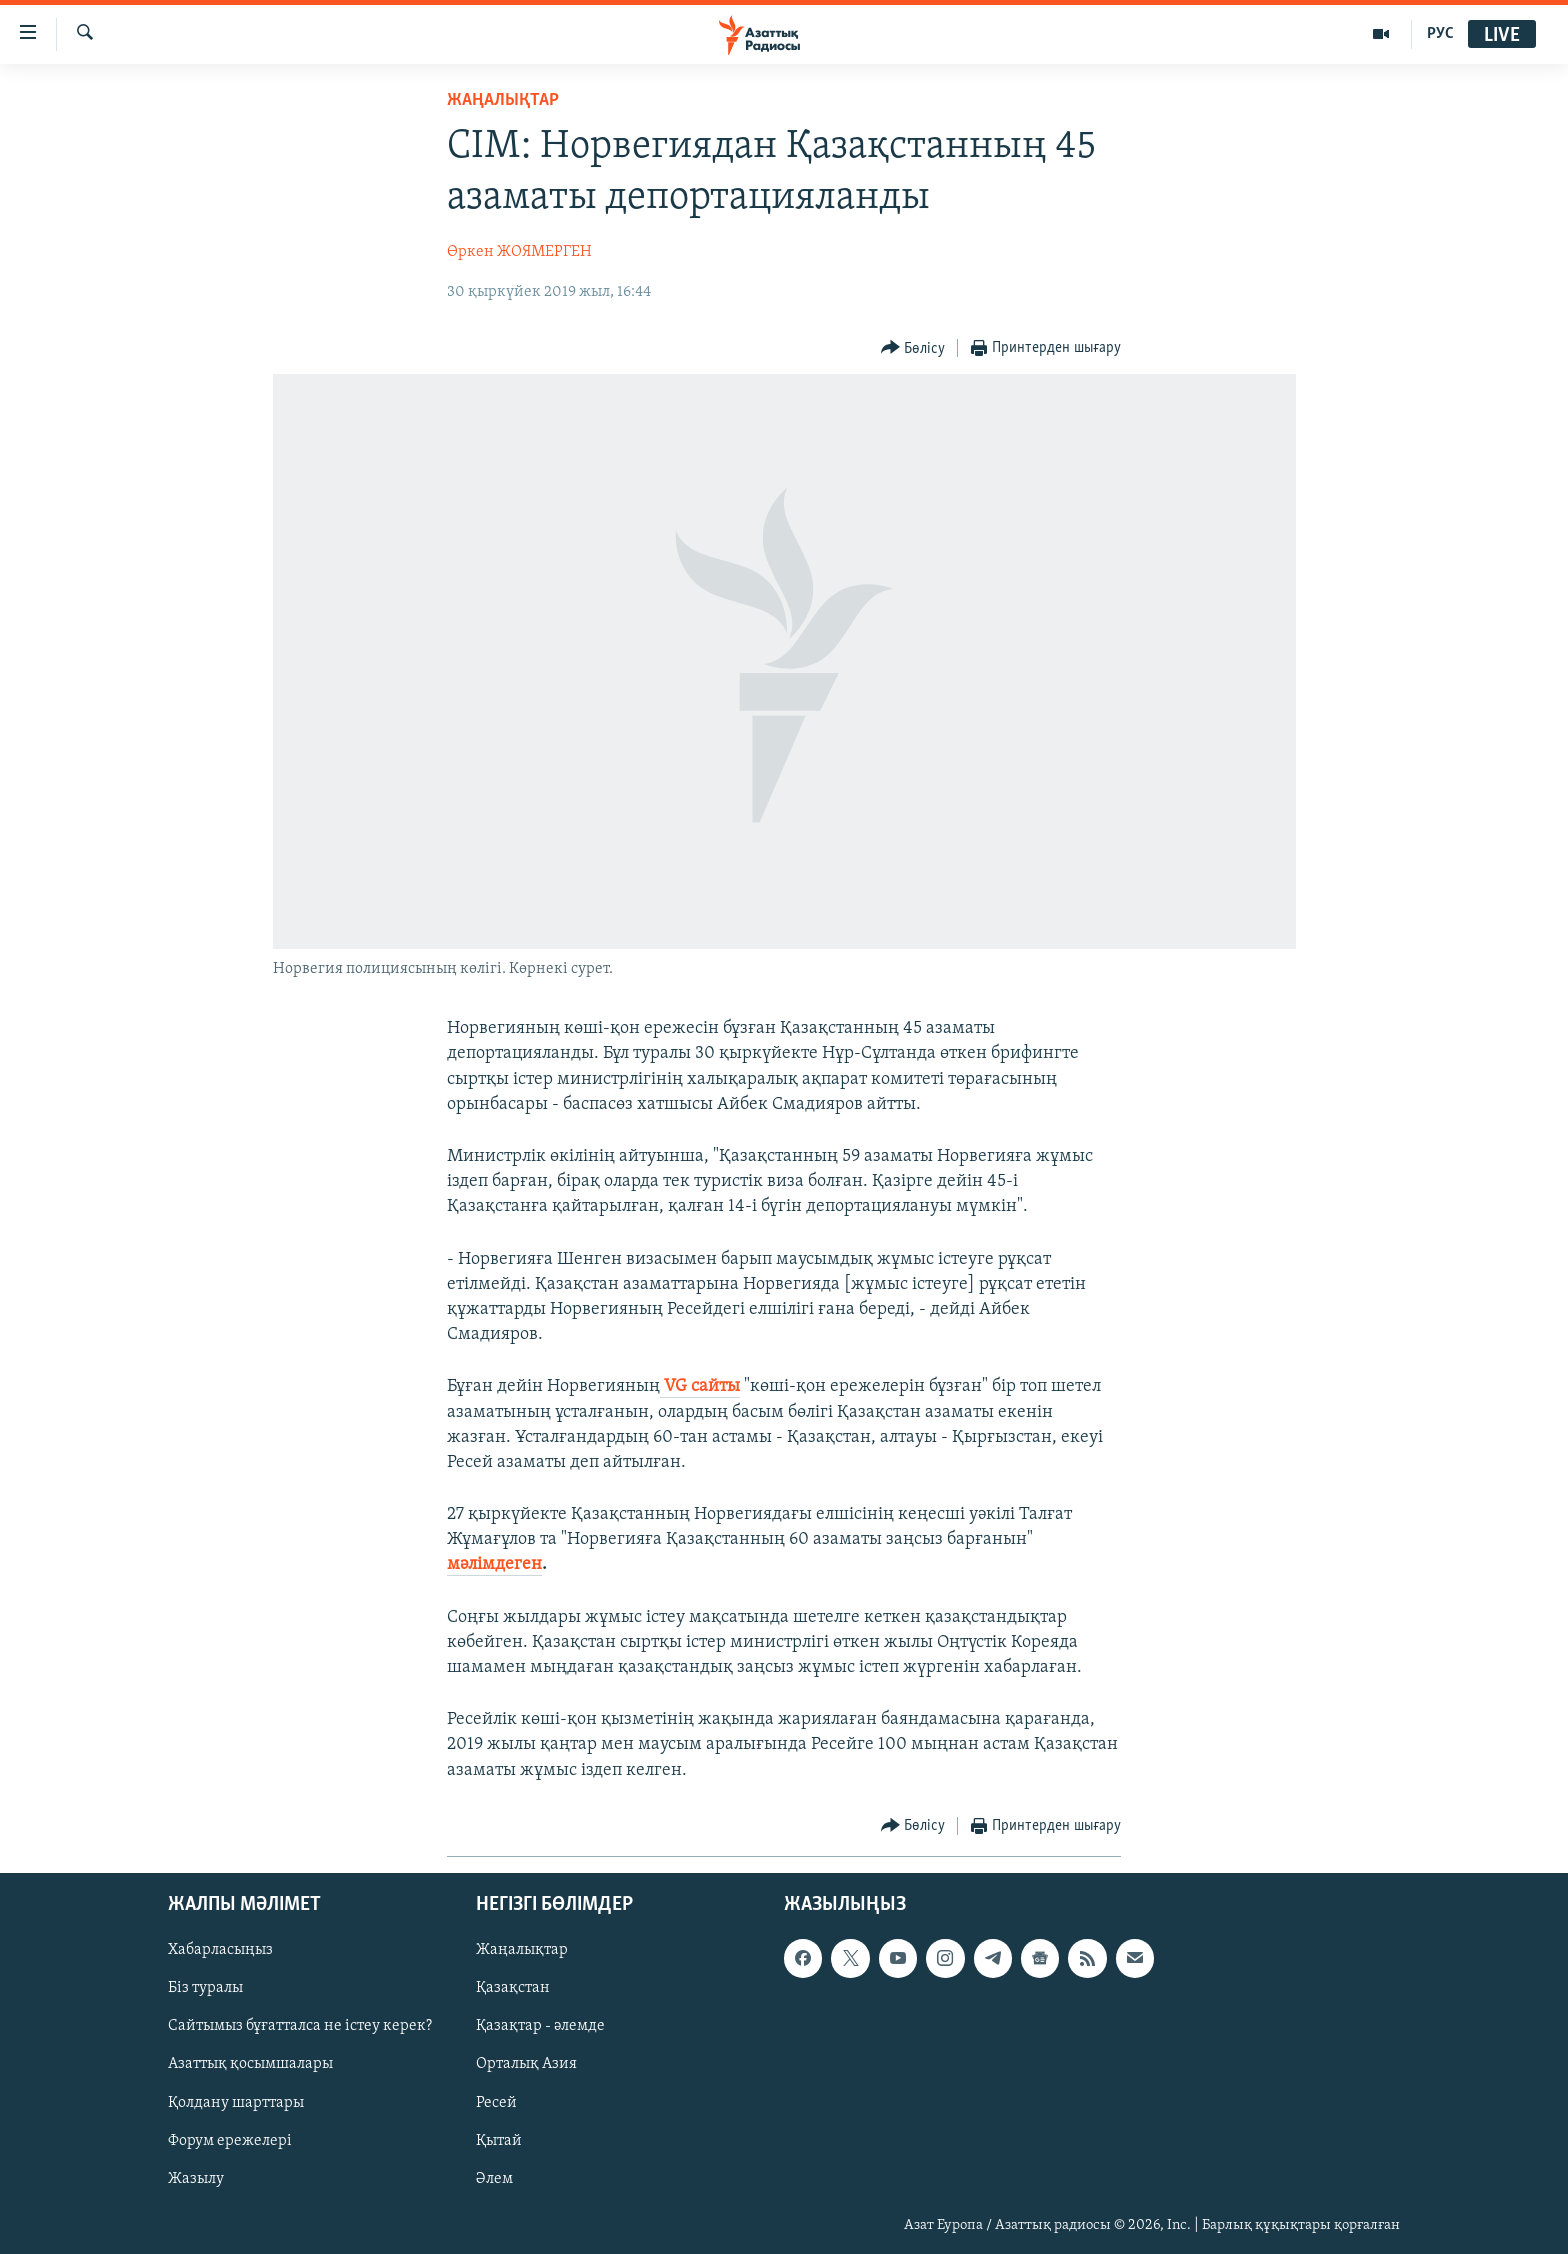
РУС (1440, 34)
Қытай (499, 2140)
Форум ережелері (230, 2140)
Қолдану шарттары (236, 2102)
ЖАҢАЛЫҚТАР (503, 100)
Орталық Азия (526, 2064)
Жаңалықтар (522, 1950)
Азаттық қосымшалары (250, 2064)
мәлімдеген (494, 1564)
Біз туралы (205, 1988)
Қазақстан (513, 1988)
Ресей (496, 2102)
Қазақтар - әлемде (540, 2026)
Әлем (494, 2179)
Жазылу (196, 2179)
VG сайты (700, 1386)
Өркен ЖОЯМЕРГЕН (519, 252)
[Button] (913, 348)
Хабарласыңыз (220, 1950)
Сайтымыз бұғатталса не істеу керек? (300, 2026)
